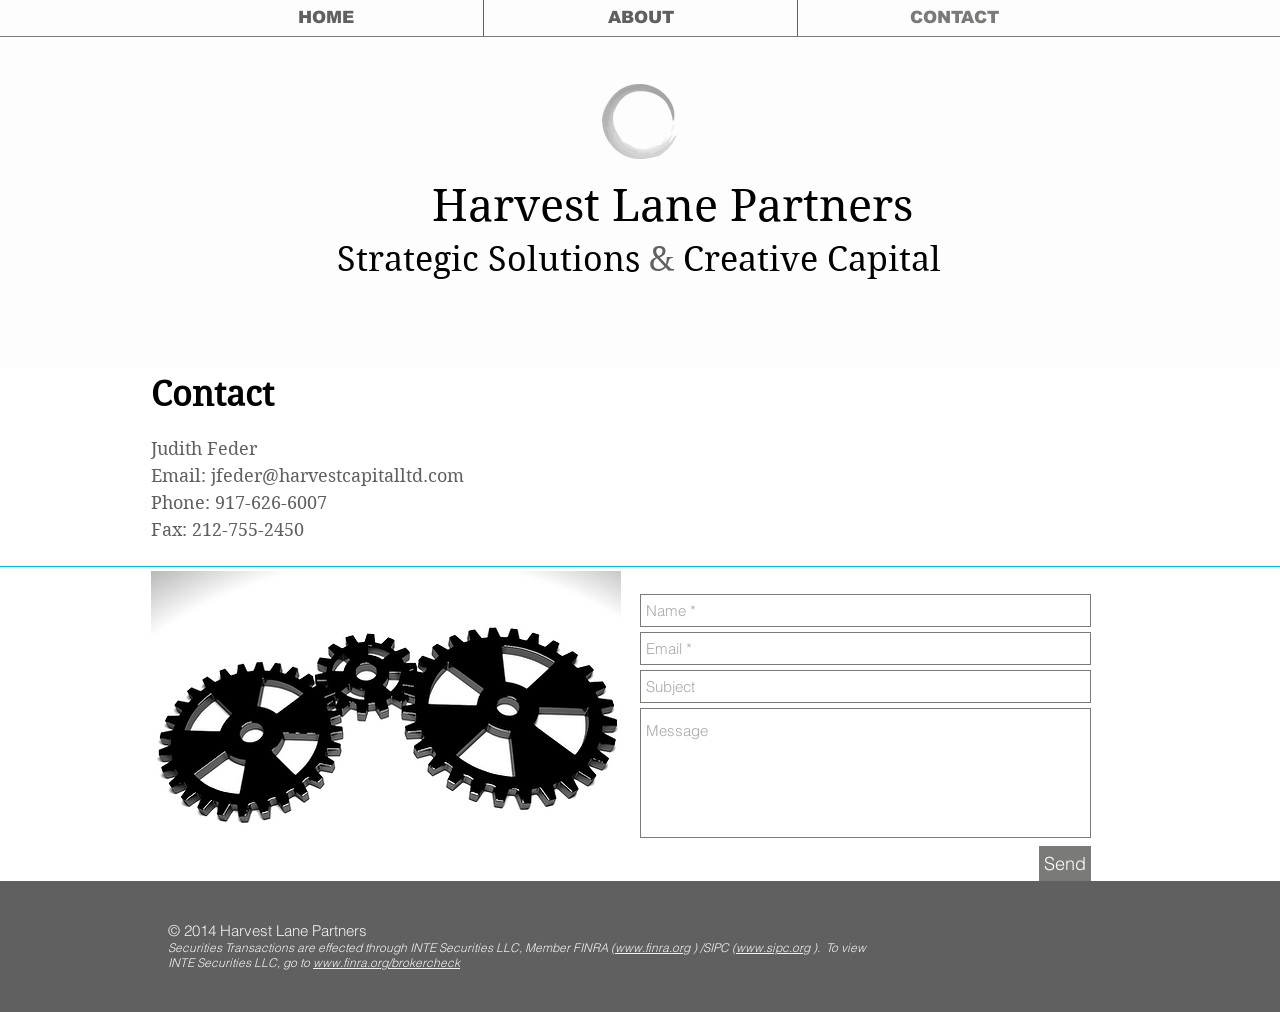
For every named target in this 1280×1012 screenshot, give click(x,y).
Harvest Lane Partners (672, 205)
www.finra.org (652, 947)
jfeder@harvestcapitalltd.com (337, 475)
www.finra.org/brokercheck (386, 962)
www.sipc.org (773, 947)
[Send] (1065, 863)
